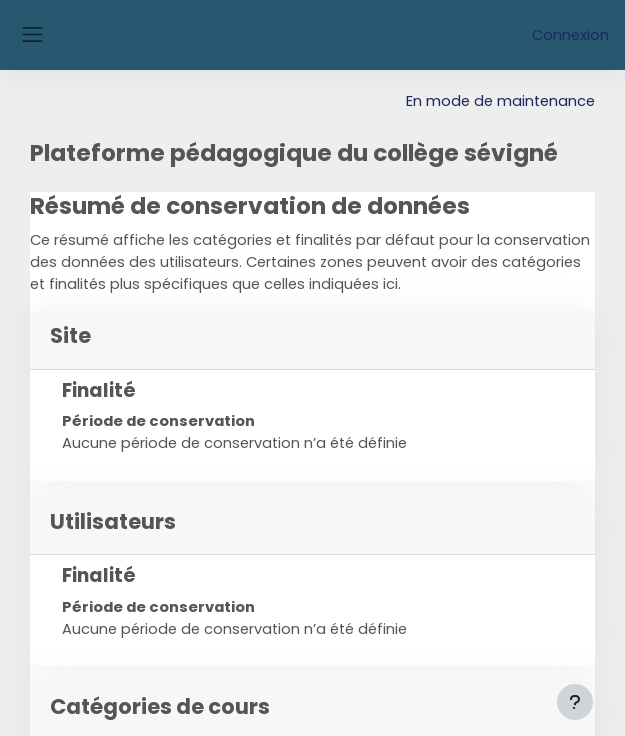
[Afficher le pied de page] (575, 702)
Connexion (570, 35)
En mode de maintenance (500, 101)
